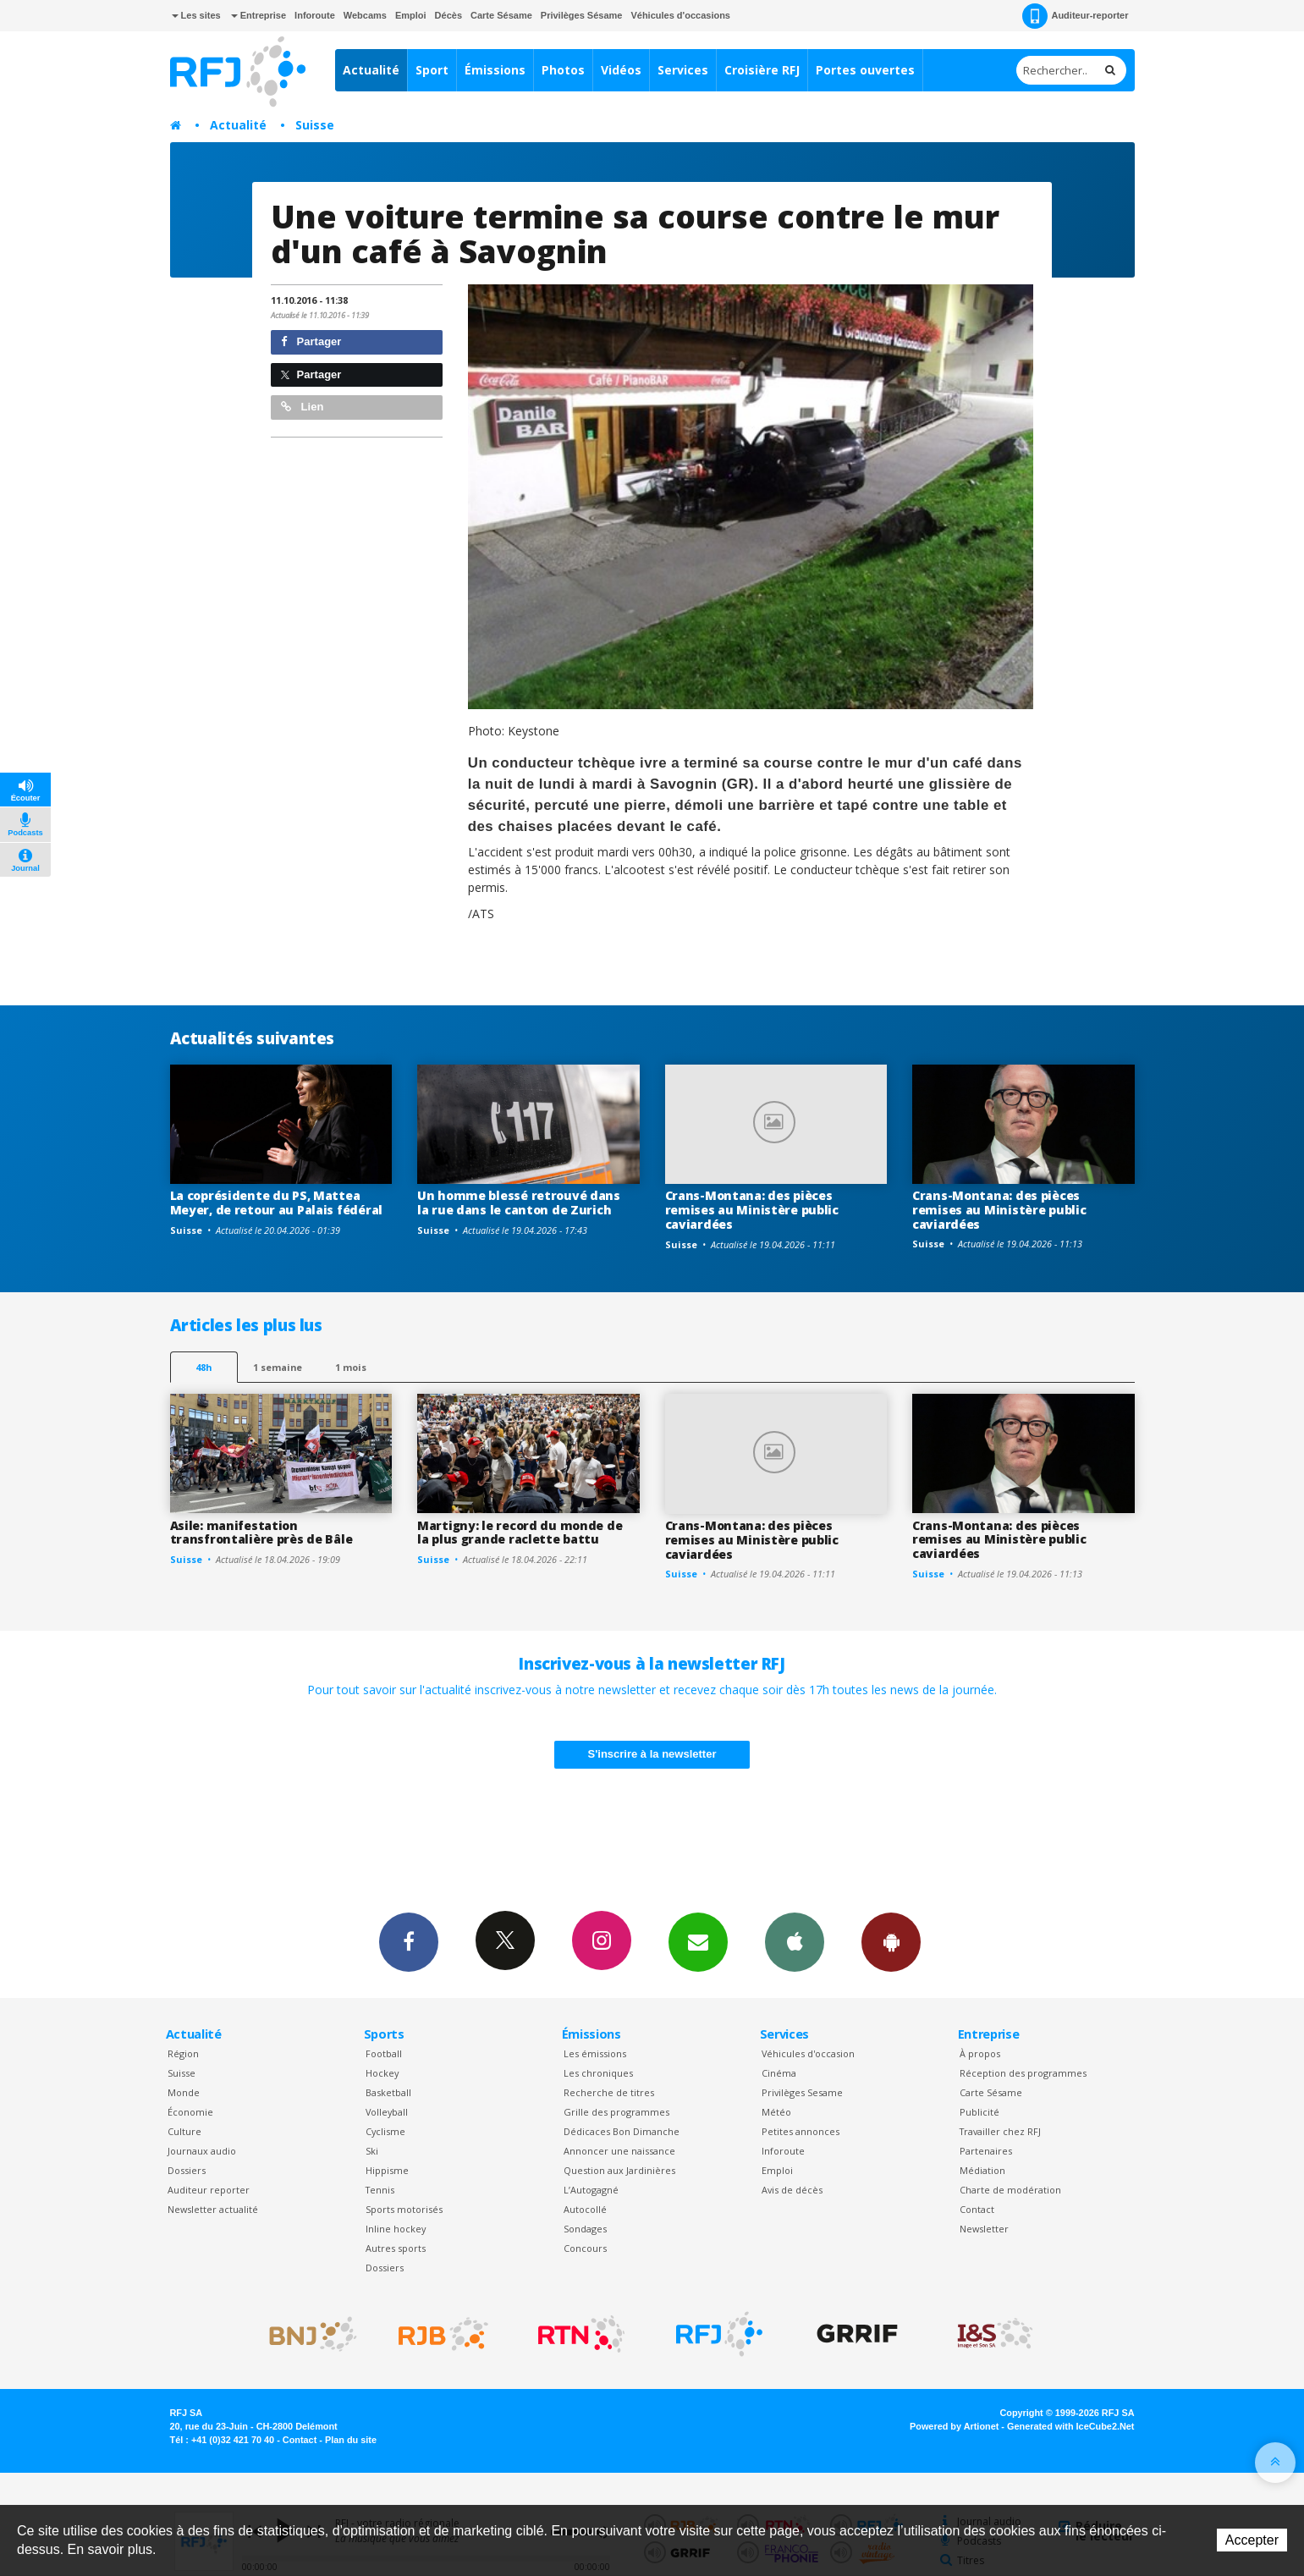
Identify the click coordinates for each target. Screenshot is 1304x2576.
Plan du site (351, 2440)
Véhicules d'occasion (808, 2053)
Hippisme (387, 2170)
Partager (311, 341)
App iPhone (794, 1941)
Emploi (410, 15)
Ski (372, 2150)
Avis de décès (792, 2189)
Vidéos (621, 70)
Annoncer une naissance (619, 2150)
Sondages (585, 2228)
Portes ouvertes (865, 70)
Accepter (1252, 2540)
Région (183, 2053)
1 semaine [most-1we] (277, 1367)
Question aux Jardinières (619, 2170)
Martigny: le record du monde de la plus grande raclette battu (519, 1532)
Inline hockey (396, 2228)
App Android (891, 1941)
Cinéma (779, 2072)
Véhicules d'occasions (680, 15)
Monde (184, 2092)
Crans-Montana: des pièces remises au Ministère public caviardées (752, 1209)
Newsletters (698, 1941)
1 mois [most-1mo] (350, 1367)
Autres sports (396, 2248)
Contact (977, 2209)
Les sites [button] (196, 15)
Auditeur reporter (209, 2189)
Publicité (979, 2111)
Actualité (371, 70)
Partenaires (986, 2150)
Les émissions (595, 2053)
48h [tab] (203, 1367)
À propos (980, 2053)
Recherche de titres (609, 2092)
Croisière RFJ (762, 70)
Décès (448, 15)
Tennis (380, 2189)
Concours (585, 2248)
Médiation (982, 2170)
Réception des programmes (1023, 2072)
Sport (431, 70)
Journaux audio (202, 2150)
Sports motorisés (404, 2209)
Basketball (388, 2092)
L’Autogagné (591, 2189)
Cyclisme (385, 2131)
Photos (563, 70)
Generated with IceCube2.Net (1070, 2426)
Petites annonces (800, 2131)
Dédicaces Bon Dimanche (622, 2131)
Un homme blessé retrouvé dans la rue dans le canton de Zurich (518, 1202)
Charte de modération (1010, 2189)
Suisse (314, 125)
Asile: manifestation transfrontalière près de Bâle (261, 1532)
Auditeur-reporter (1075, 16)
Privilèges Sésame (582, 15)
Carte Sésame (501, 15)
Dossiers (187, 2170)
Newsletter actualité (213, 2209)
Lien (302, 406)
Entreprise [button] (258, 15)
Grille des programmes (616, 2111)
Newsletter (984, 2228)
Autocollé (585, 2209)
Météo (776, 2111)
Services (683, 70)
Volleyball (387, 2111)
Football (384, 2053)
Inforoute (314, 15)
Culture (184, 2131)
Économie (190, 2111)
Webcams (365, 15)
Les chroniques (598, 2072)
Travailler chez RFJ (1000, 2131)
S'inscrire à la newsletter (652, 1754)
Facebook (408, 1941)
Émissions (495, 70)
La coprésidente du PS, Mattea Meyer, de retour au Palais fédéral (276, 1202)
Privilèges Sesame (802, 2092)
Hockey (382, 2072)
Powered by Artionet (954, 2426)
